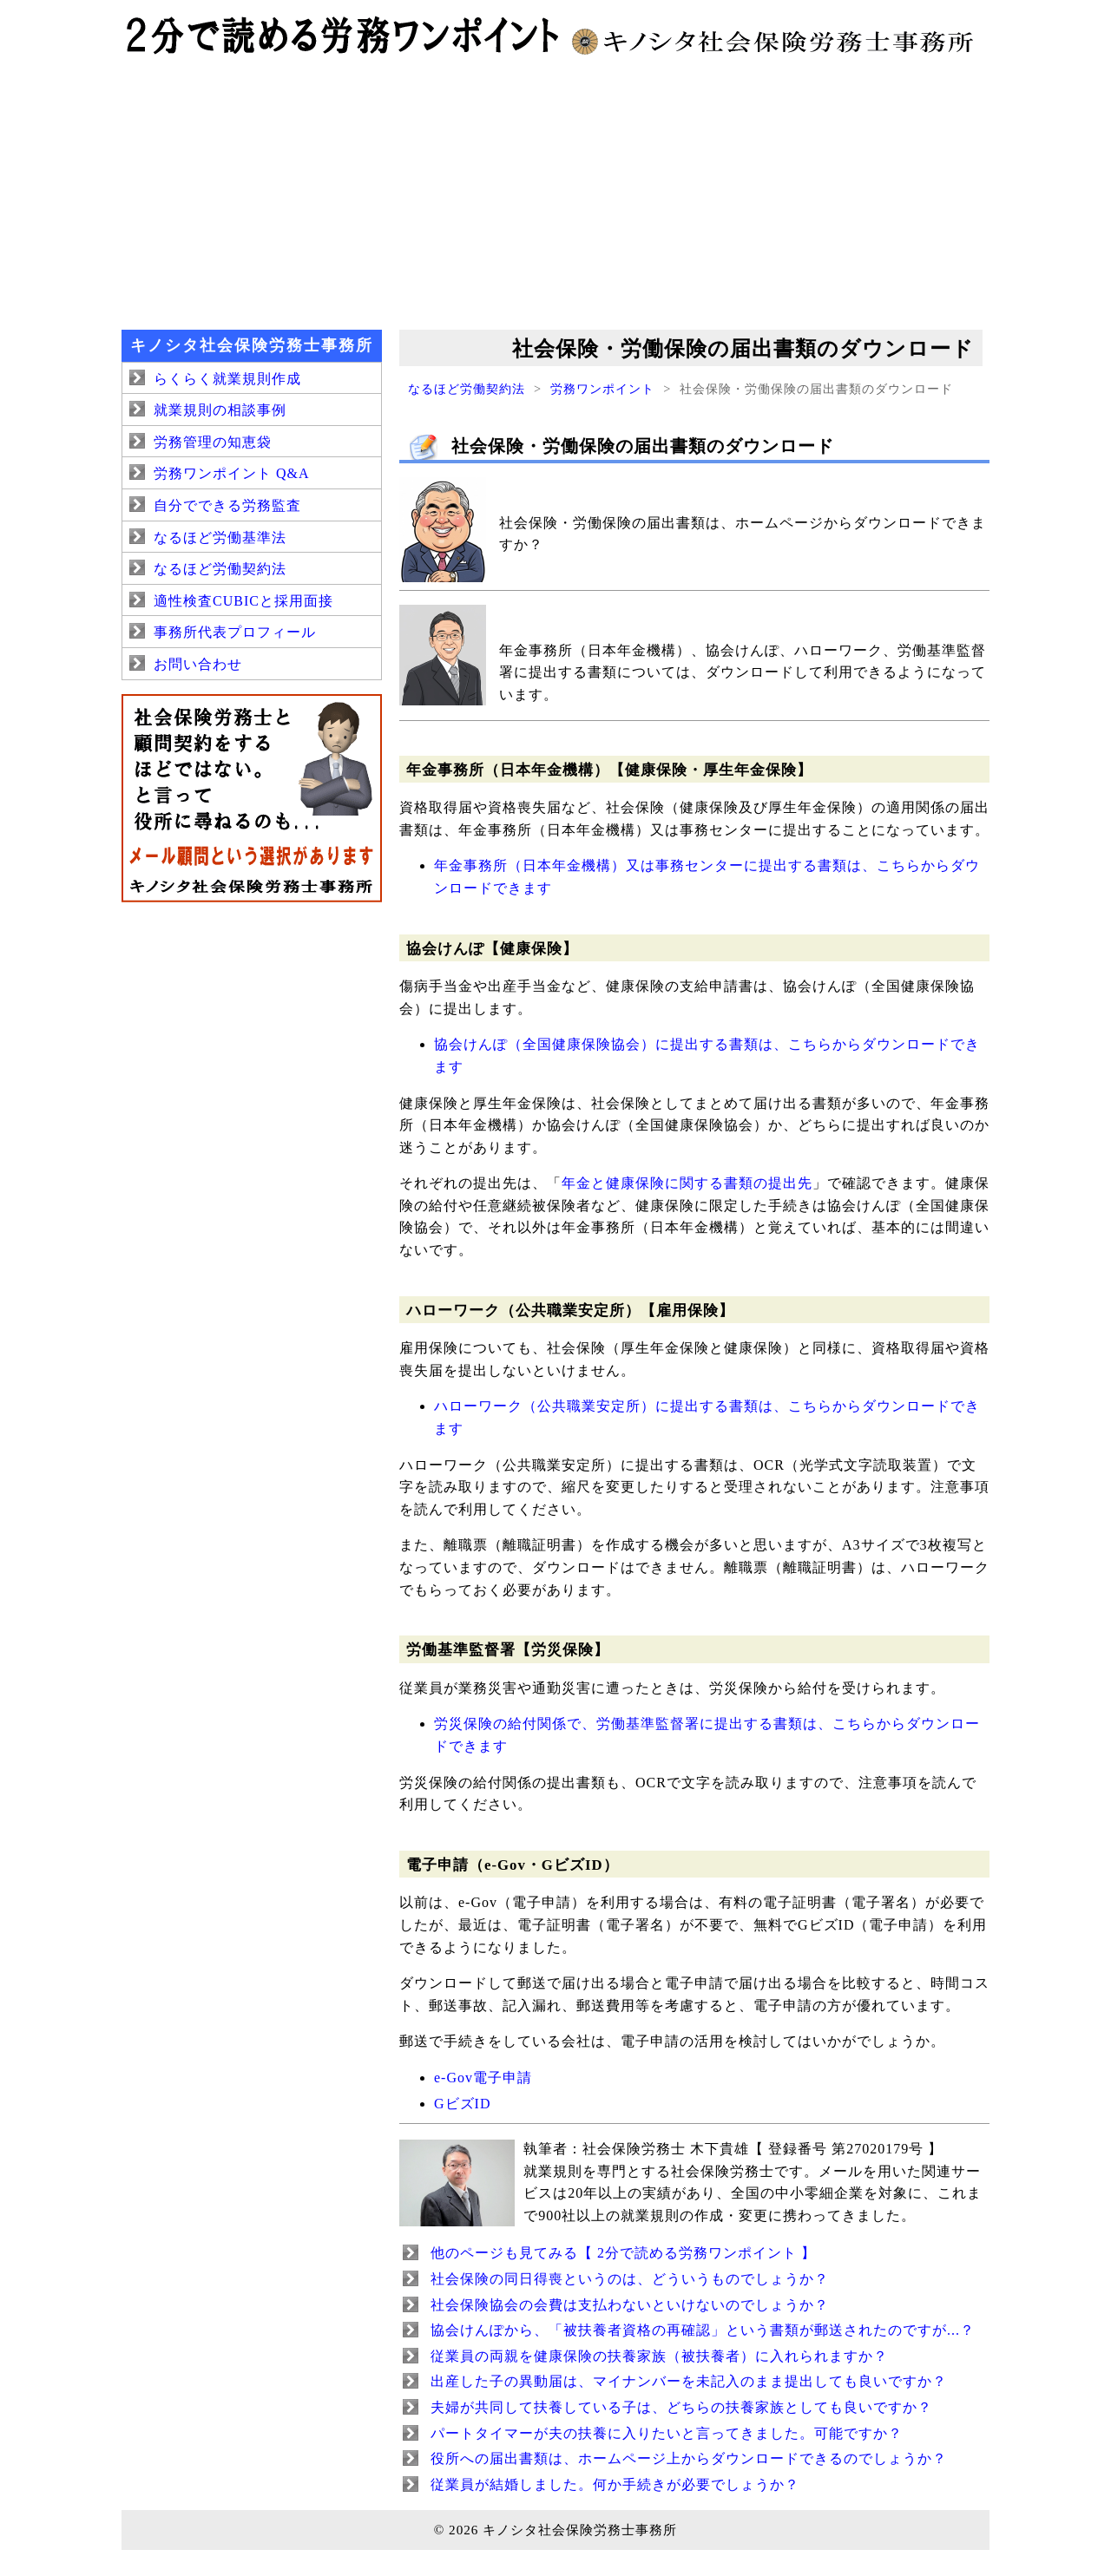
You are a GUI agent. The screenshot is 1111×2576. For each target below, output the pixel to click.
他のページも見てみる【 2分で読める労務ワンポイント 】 (623, 2252)
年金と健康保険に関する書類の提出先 (687, 1183)
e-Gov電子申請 (483, 2077)
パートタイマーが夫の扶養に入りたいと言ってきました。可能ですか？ (667, 2433)
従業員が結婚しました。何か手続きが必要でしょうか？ (615, 2484)
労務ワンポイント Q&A (232, 473)
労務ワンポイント (602, 389)
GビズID (462, 2103)
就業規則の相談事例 (220, 410)
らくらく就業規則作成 (227, 378)
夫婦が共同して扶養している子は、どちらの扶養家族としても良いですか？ (681, 2407)
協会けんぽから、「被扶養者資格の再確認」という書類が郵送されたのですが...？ (703, 2330)
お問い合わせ (198, 664)
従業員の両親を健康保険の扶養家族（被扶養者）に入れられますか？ (659, 2356)
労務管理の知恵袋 (213, 442)
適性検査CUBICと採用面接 (243, 600)
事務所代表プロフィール (235, 632)
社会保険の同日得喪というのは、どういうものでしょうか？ (630, 2278)
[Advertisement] (555, 190)
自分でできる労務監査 (227, 505)
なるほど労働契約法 (466, 389)
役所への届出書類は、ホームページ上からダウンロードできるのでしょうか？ (689, 2458)
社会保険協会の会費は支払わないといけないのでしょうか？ (630, 2304)
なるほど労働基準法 (220, 537)
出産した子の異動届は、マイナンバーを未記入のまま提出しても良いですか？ (689, 2381)
